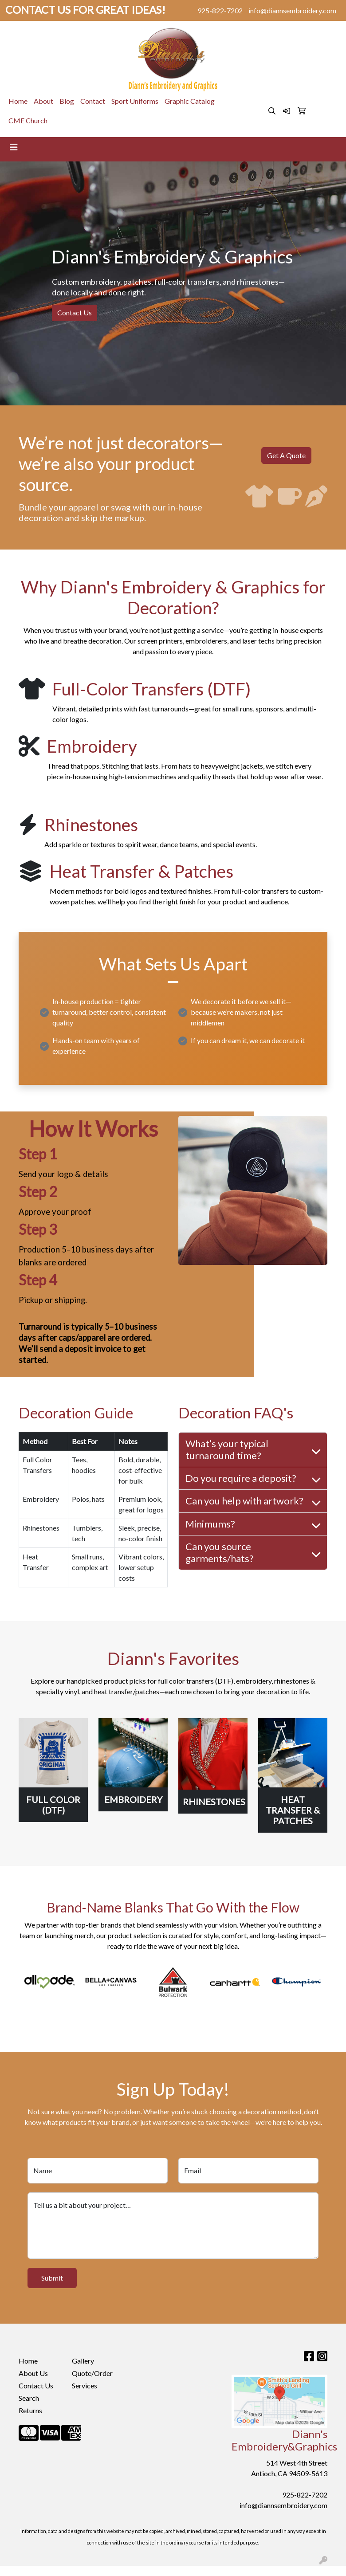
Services (84, 2385)
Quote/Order (92, 2373)
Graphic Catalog (190, 101)
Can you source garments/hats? (219, 1552)
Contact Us (74, 312)
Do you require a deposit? (240, 1478)
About (43, 101)
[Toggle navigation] (13, 147)
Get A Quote (286, 455)
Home (18, 101)
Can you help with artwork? (244, 1501)
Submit (52, 2278)
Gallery (83, 2360)
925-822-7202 (220, 10)
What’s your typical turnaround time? (226, 1449)
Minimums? (210, 1524)
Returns (30, 2410)
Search (29, 2398)
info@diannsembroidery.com (292, 10)
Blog (66, 101)
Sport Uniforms (134, 101)
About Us (33, 2373)
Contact (92, 101)
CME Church (27, 120)
